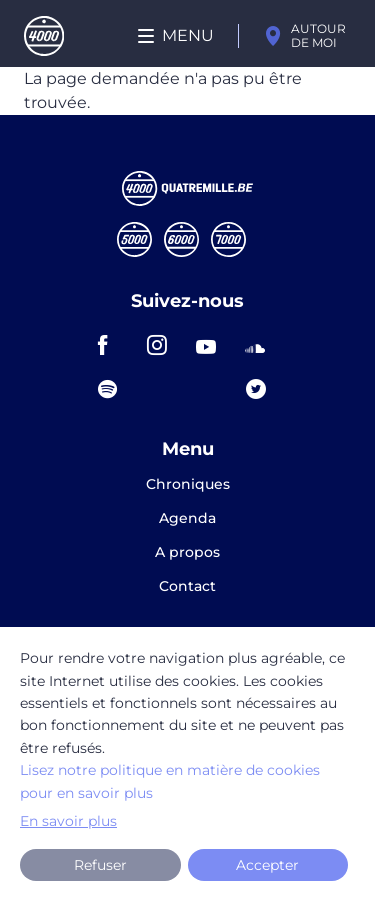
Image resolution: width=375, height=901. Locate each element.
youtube (212, 345)
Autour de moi (318, 35)
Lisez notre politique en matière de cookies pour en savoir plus (170, 781)
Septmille (228, 239)
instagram (163, 345)
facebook (114, 345)
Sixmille (181, 239)
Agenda (187, 519)
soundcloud (261, 345)
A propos (187, 553)
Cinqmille (134, 239)
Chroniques (188, 485)
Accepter (267, 865)
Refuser (100, 865)
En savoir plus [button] (68, 821)
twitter (262, 389)
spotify (114, 389)
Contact (187, 586)
